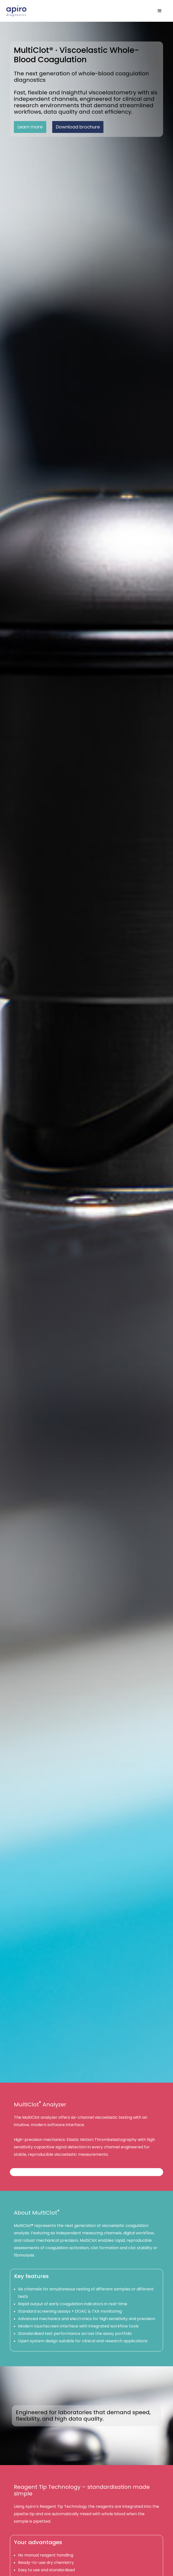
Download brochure (78, 127)
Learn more (30, 127)
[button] (159, 10)
